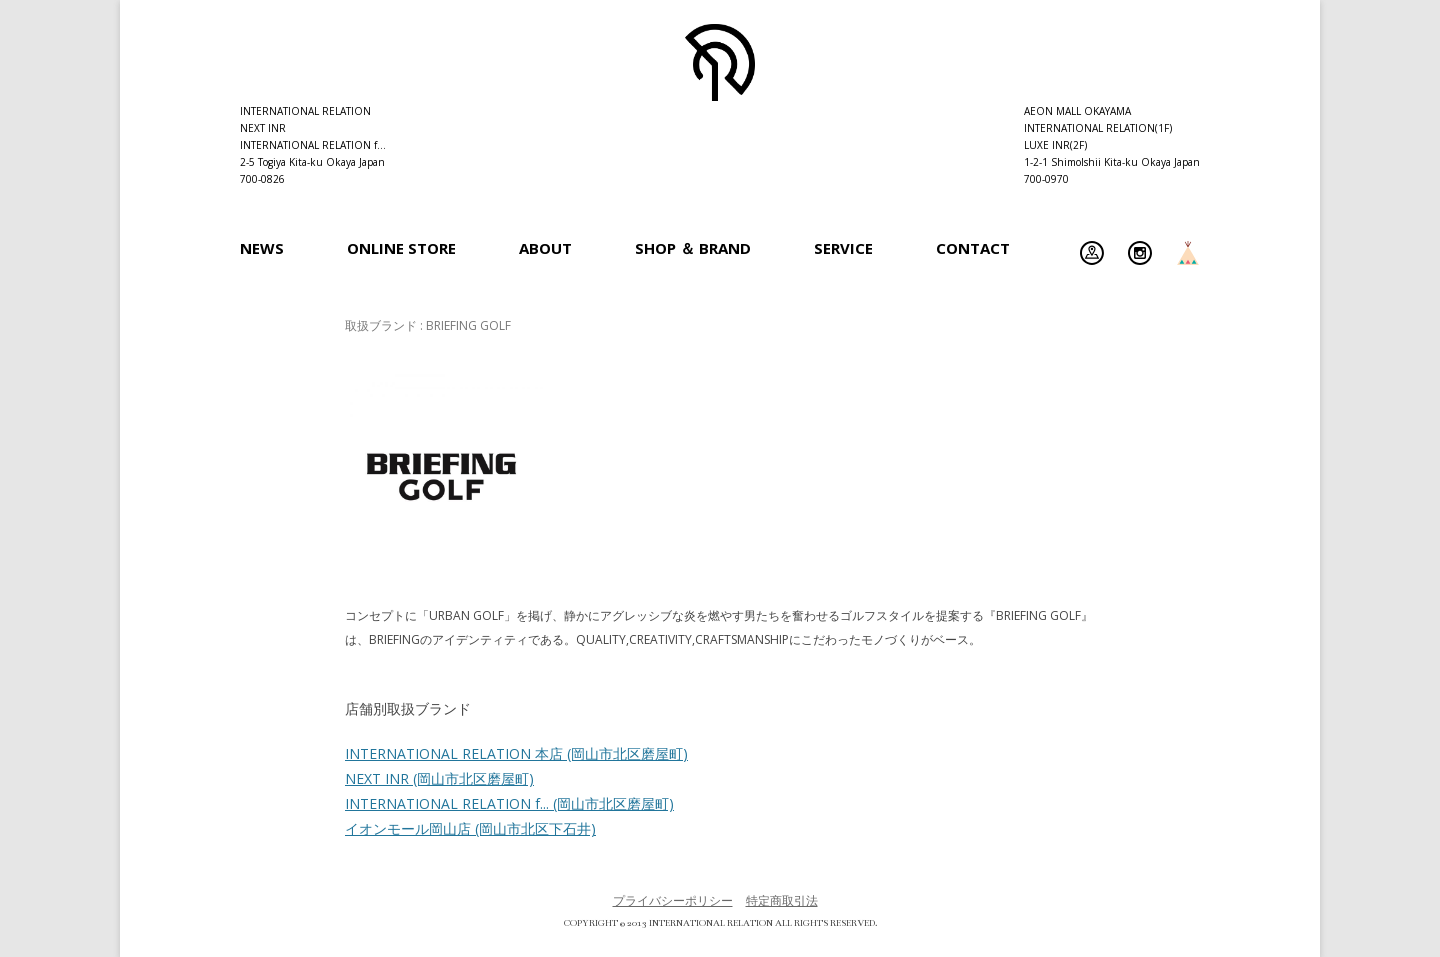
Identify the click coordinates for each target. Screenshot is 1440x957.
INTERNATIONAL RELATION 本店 (516, 753)
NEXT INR (439, 778)
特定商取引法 (782, 900)
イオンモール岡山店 (470, 828)
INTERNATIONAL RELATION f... (509, 803)
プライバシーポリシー (673, 900)
